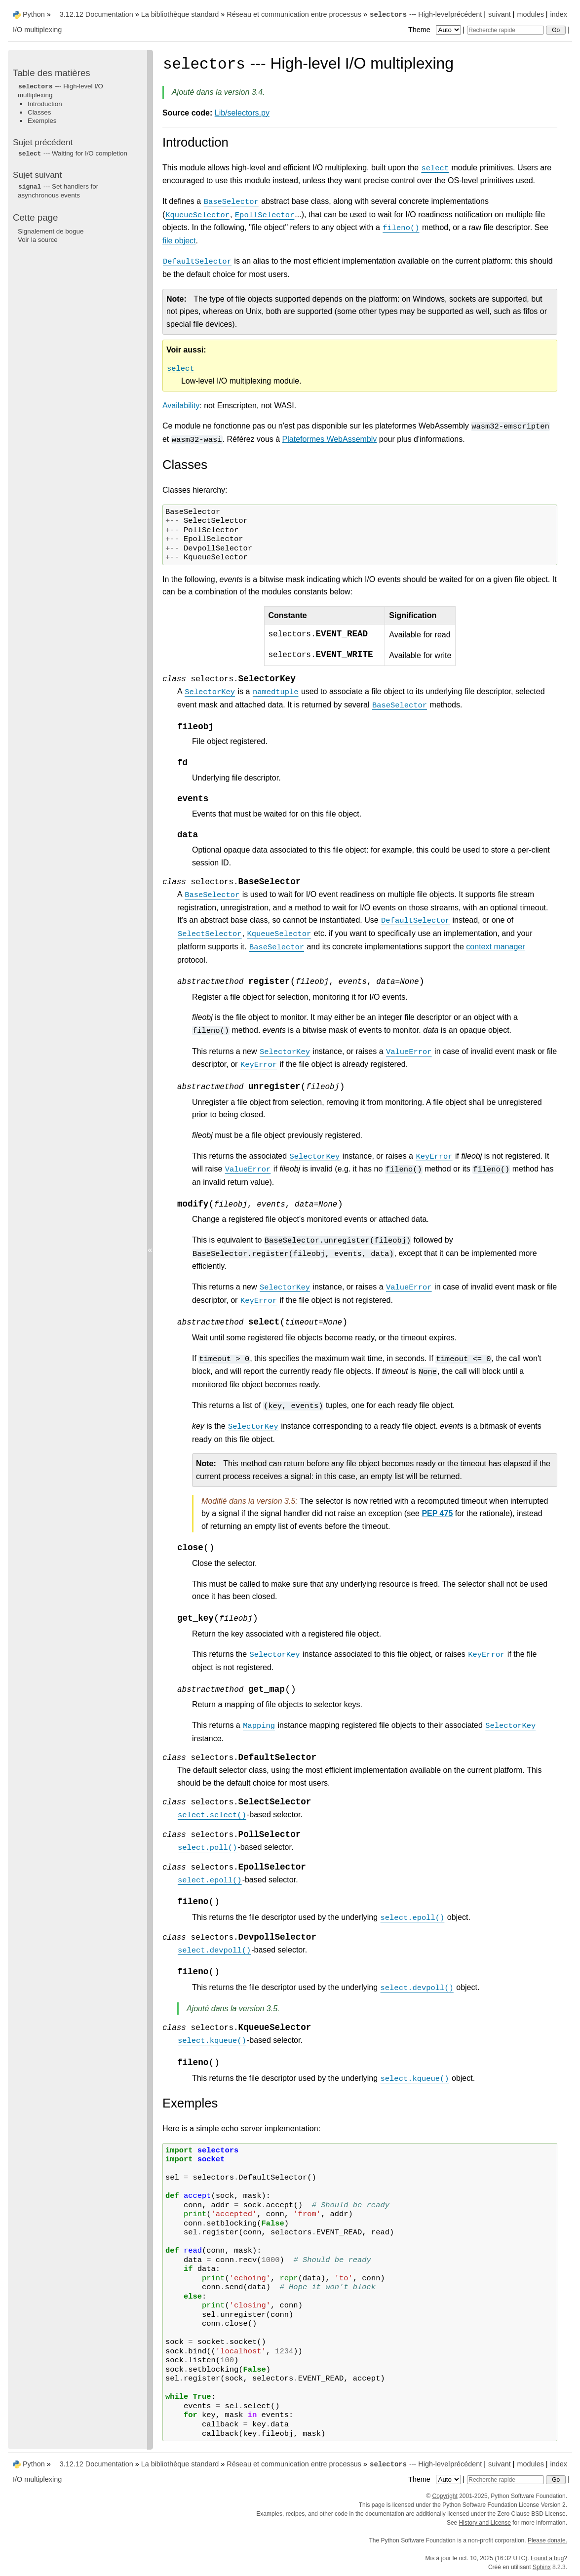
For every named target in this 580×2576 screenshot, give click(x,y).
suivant (499, 14)
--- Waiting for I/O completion (72, 153)
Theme (435, 30)
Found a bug (547, 2558)
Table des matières (51, 73)
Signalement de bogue (50, 231)
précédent (466, 14)
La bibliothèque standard (180, 14)
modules (530, 14)
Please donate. (547, 2540)
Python (34, 14)
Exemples (42, 120)
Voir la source (38, 239)
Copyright (444, 2496)
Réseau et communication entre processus (294, 14)
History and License (485, 2522)
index (558, 14)
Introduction (45, 104)
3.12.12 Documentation (96, 14)
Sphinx (542, 2567)
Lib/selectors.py (242, 113)
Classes (39, 112)
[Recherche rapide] (505, 30)
